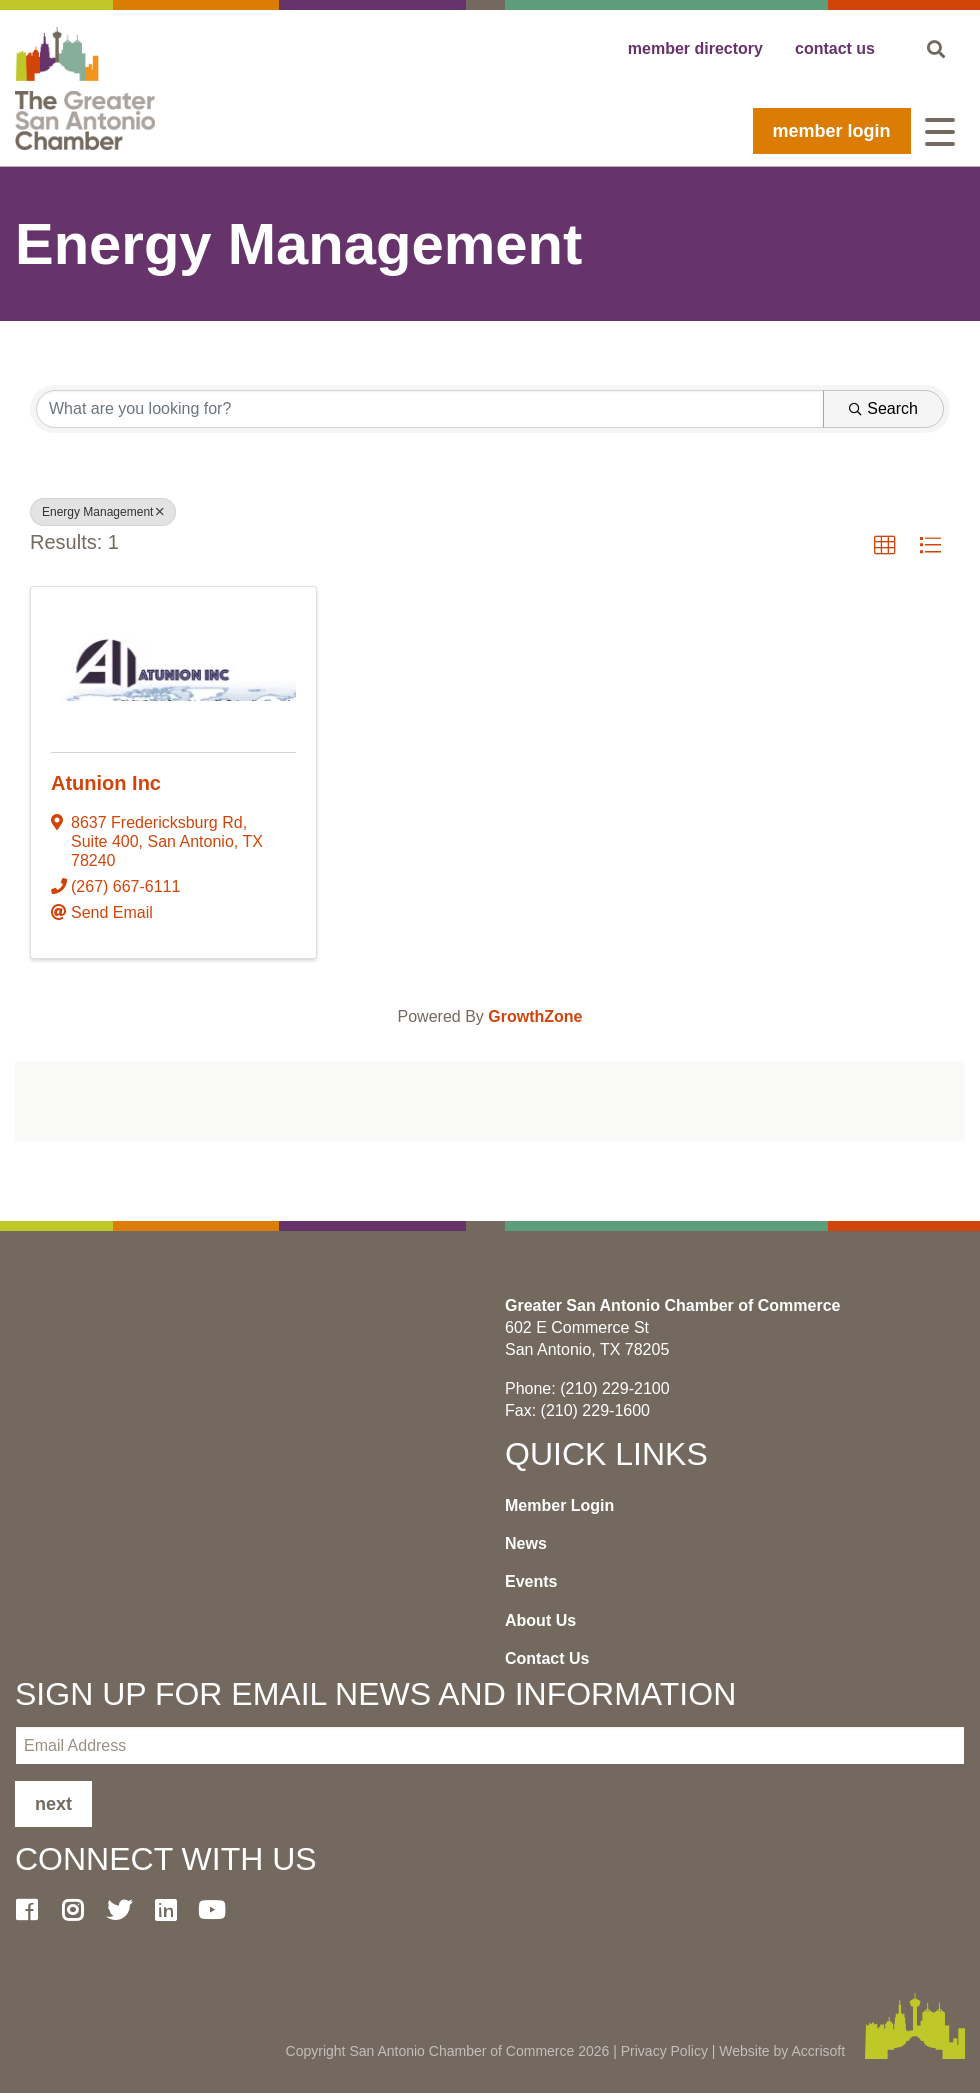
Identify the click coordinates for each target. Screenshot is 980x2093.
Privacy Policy (664, 2051)
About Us (540, 1620)
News (526, 1543)
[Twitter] (127, 1910)
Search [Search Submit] (883, 408)
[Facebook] (34, 1910)
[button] (885, 546)
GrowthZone (535, 1016)
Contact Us (547, 1658)
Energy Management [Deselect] (103, 512)
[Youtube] (220, 1910)
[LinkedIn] (173, 1910)
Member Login (832, 131)
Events (531, 1581)
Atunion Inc (106, 783)
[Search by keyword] (430, 409)
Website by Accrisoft (782, 2051)
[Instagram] (80, 1910)
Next (53, 1804)
